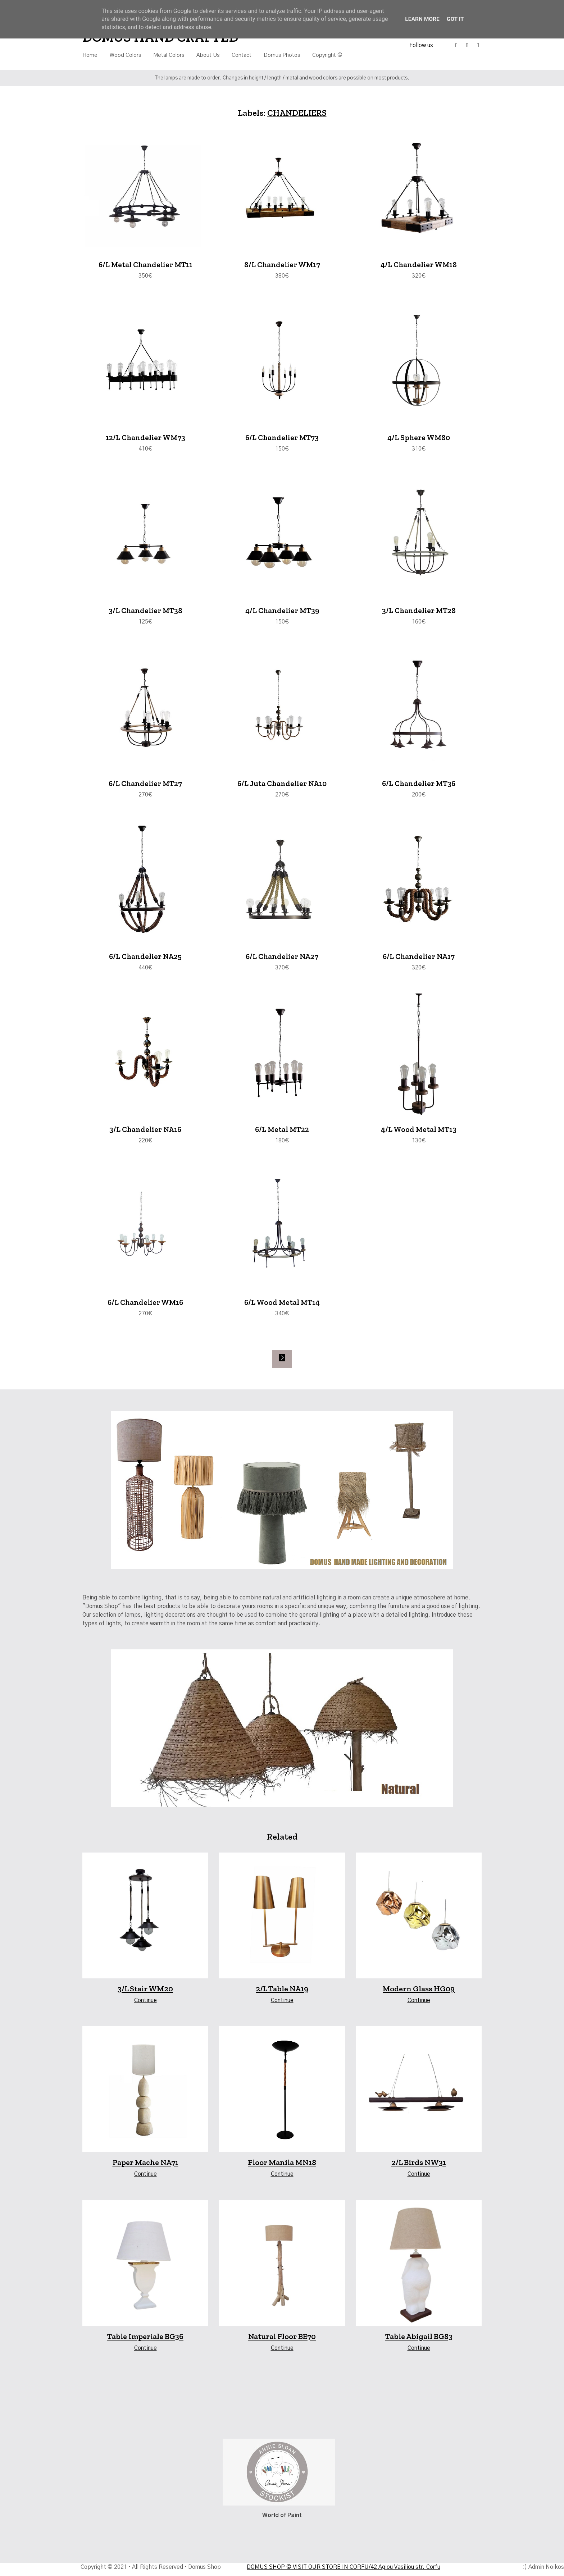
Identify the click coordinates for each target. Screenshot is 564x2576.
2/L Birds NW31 (418, 2167)
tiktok (478, 45)
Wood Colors (125, 55)
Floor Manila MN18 (282, 2167)
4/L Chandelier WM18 (418, 265)
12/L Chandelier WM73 (145, 438)
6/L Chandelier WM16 (145, 1307)
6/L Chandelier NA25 (145, 959)
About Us (207, 55)
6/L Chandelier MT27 (145, 786)
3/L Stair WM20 (145, 1994)
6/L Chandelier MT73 (282, 438)
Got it (455, 18)
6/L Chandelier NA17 (418, 959)
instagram (467, 45)
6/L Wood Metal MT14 (282, 1307)
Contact (241, 55)
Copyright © (327, 55)
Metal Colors (168, 55)
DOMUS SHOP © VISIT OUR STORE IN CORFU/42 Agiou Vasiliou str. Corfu (343, 2572)
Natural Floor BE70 (282, 2341)
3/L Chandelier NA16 (145, 1133)
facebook (456, 45)
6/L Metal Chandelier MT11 (145, 265)
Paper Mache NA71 (145, 2167)
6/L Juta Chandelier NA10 (282, 786)
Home (89, 55)
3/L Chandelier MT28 (419, 612)
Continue (145, 2005)
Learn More (422, 18)
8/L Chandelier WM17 (282, 265)
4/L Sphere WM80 (419, 438)
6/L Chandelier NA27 (282, 959)
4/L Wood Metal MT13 (419, 1133)
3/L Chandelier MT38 (145, 612)
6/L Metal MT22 (282, 1133)
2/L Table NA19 (282, 1994)
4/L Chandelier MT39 (282, 612)
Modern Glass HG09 (419, 1994)
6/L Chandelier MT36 (419, 786)
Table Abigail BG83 (418, 2341)
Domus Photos (282, 55)
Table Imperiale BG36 (145, 2341)
